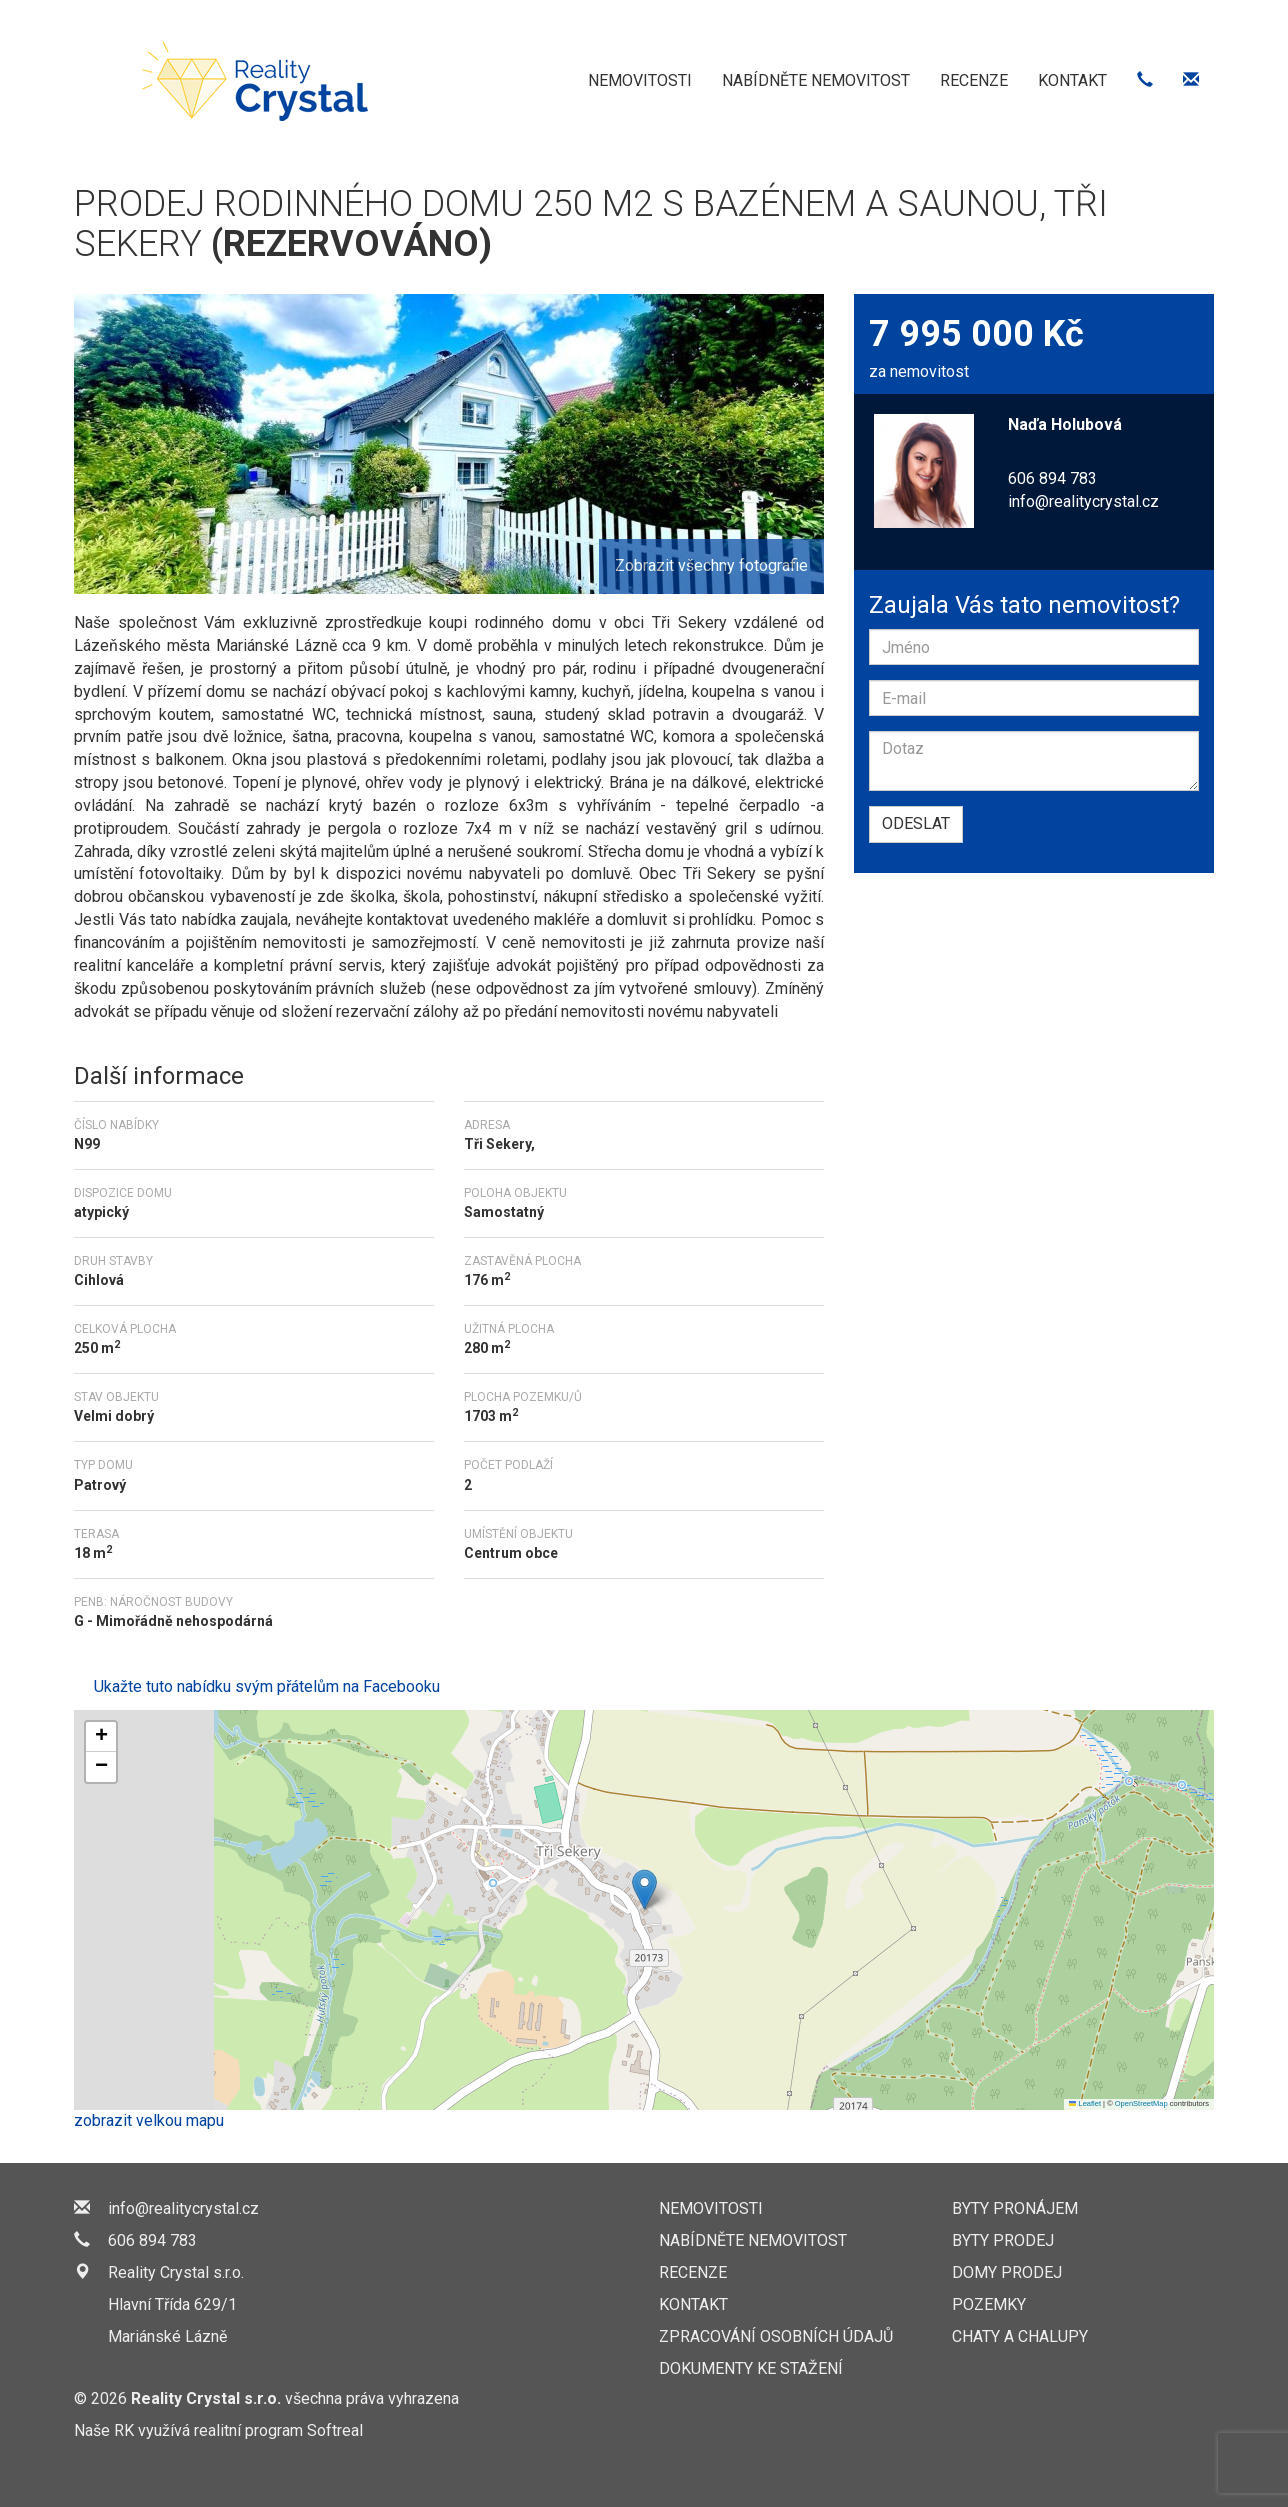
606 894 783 (152, 2240)
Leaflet (1085, 2103)
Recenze (974, 80)
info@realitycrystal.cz (1083, 501)
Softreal (335, 2430)
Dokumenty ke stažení (751, 2368)
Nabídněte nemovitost (816, 80)
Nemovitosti (640, 80)
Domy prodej (1007, 2272)
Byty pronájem (1015, 2208)
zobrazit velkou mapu (149, 2120)
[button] (644, 1889)
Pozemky (989, 2304)
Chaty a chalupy (1020, 2336)
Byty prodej (1003, 2240)
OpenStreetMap (1141, 2103)
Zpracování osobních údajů (776, 2336)
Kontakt (1072, 80)
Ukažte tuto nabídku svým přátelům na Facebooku (267, 1686)
